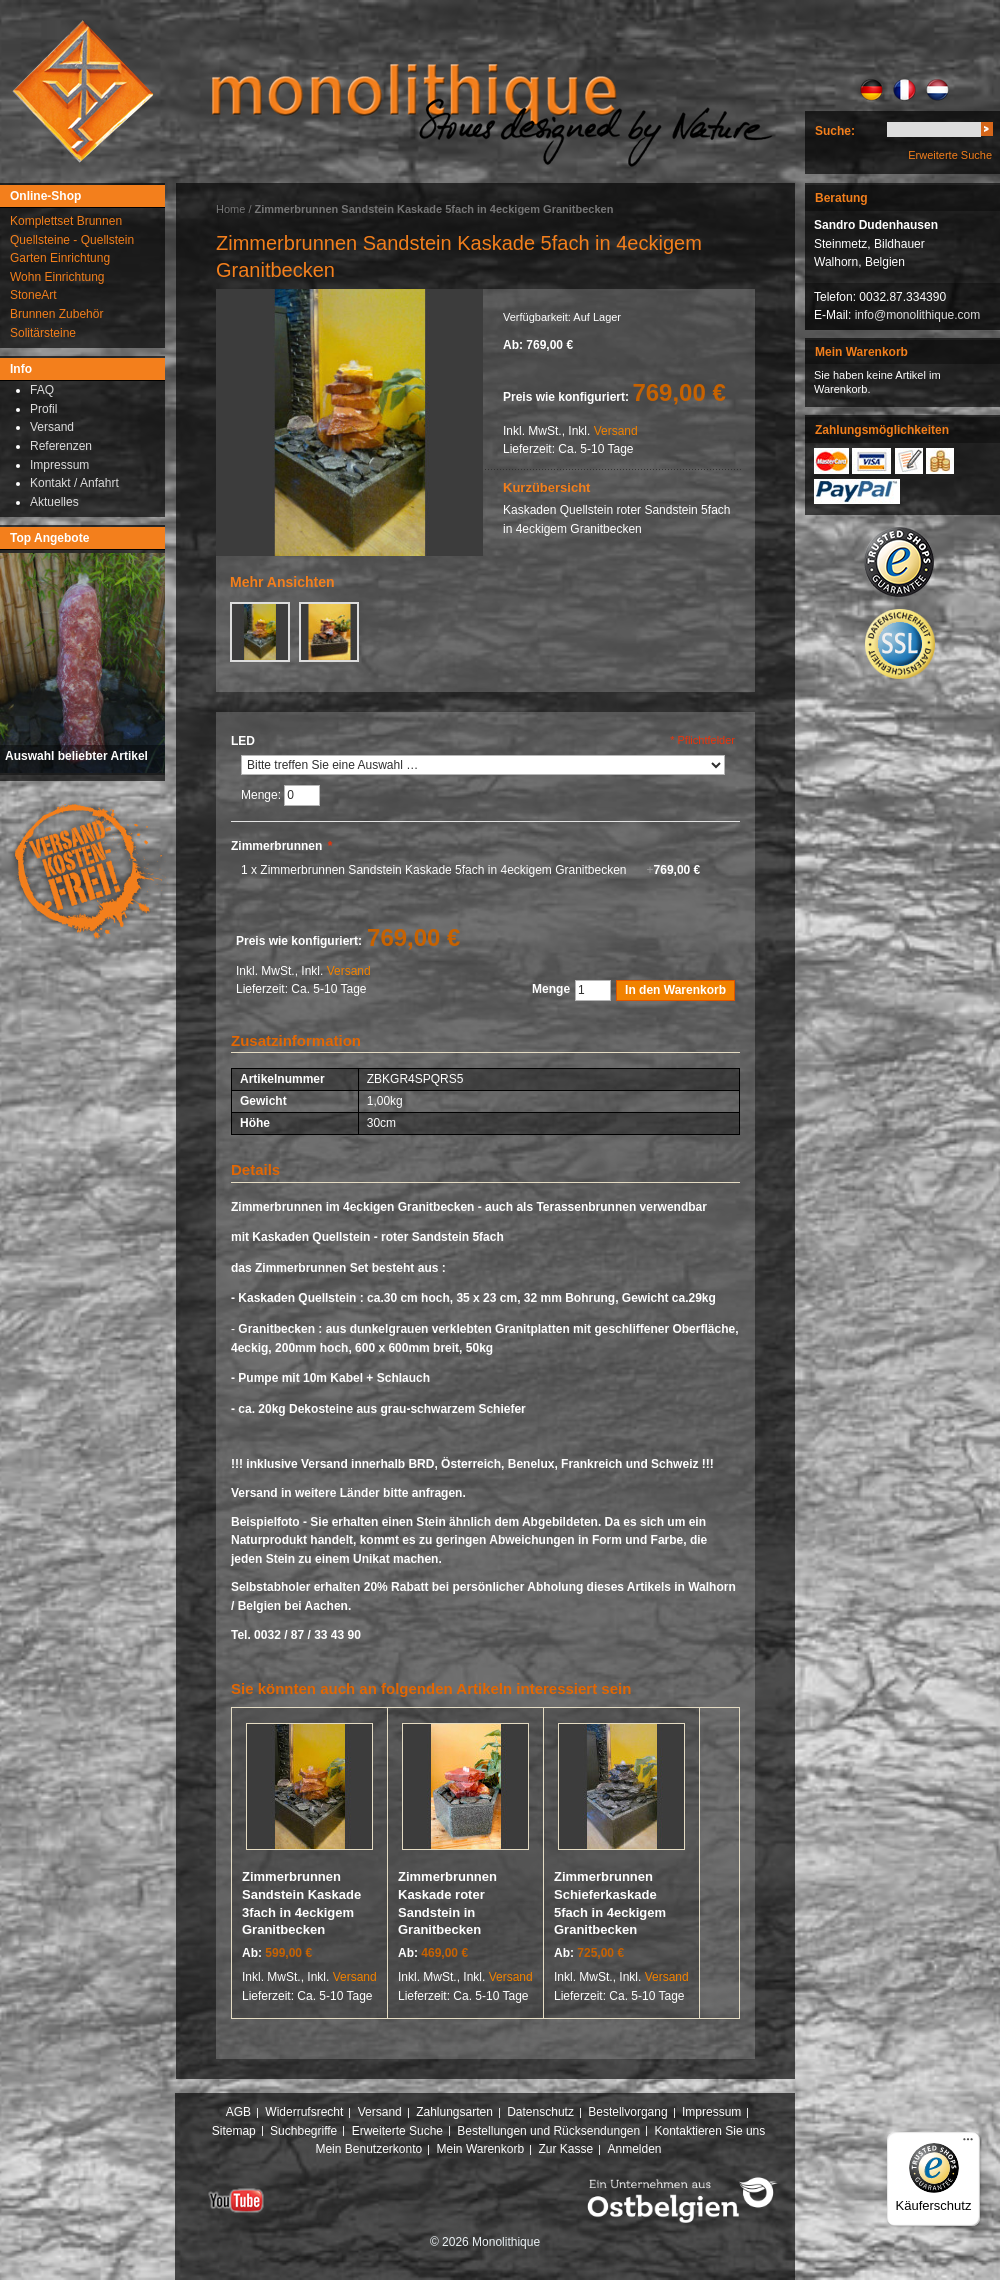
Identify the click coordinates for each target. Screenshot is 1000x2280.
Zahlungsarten (454, 2112)
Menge (551, 989)
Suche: (835, 131)
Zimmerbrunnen (281, 846)
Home (230, 209)
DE (871, 90)
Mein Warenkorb (481, 2149)
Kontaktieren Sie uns (710, 2131)
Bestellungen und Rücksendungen (548, 2131)
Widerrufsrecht (304, 2112)
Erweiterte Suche (950, 155)
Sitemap (234, 2131)
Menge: (262, 795)
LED (243, 741)
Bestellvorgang (627, 2112)
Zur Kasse (565, 2149)
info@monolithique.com (918, 315)
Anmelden (635, 2149)
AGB (238, 2112)
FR (904, 90)
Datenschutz (540, 2112)
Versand (616, 431)
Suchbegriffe (303, 2131)
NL (937, 90)
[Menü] (968, 2144)
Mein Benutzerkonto (368, 2149)
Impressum (711, 2112)
